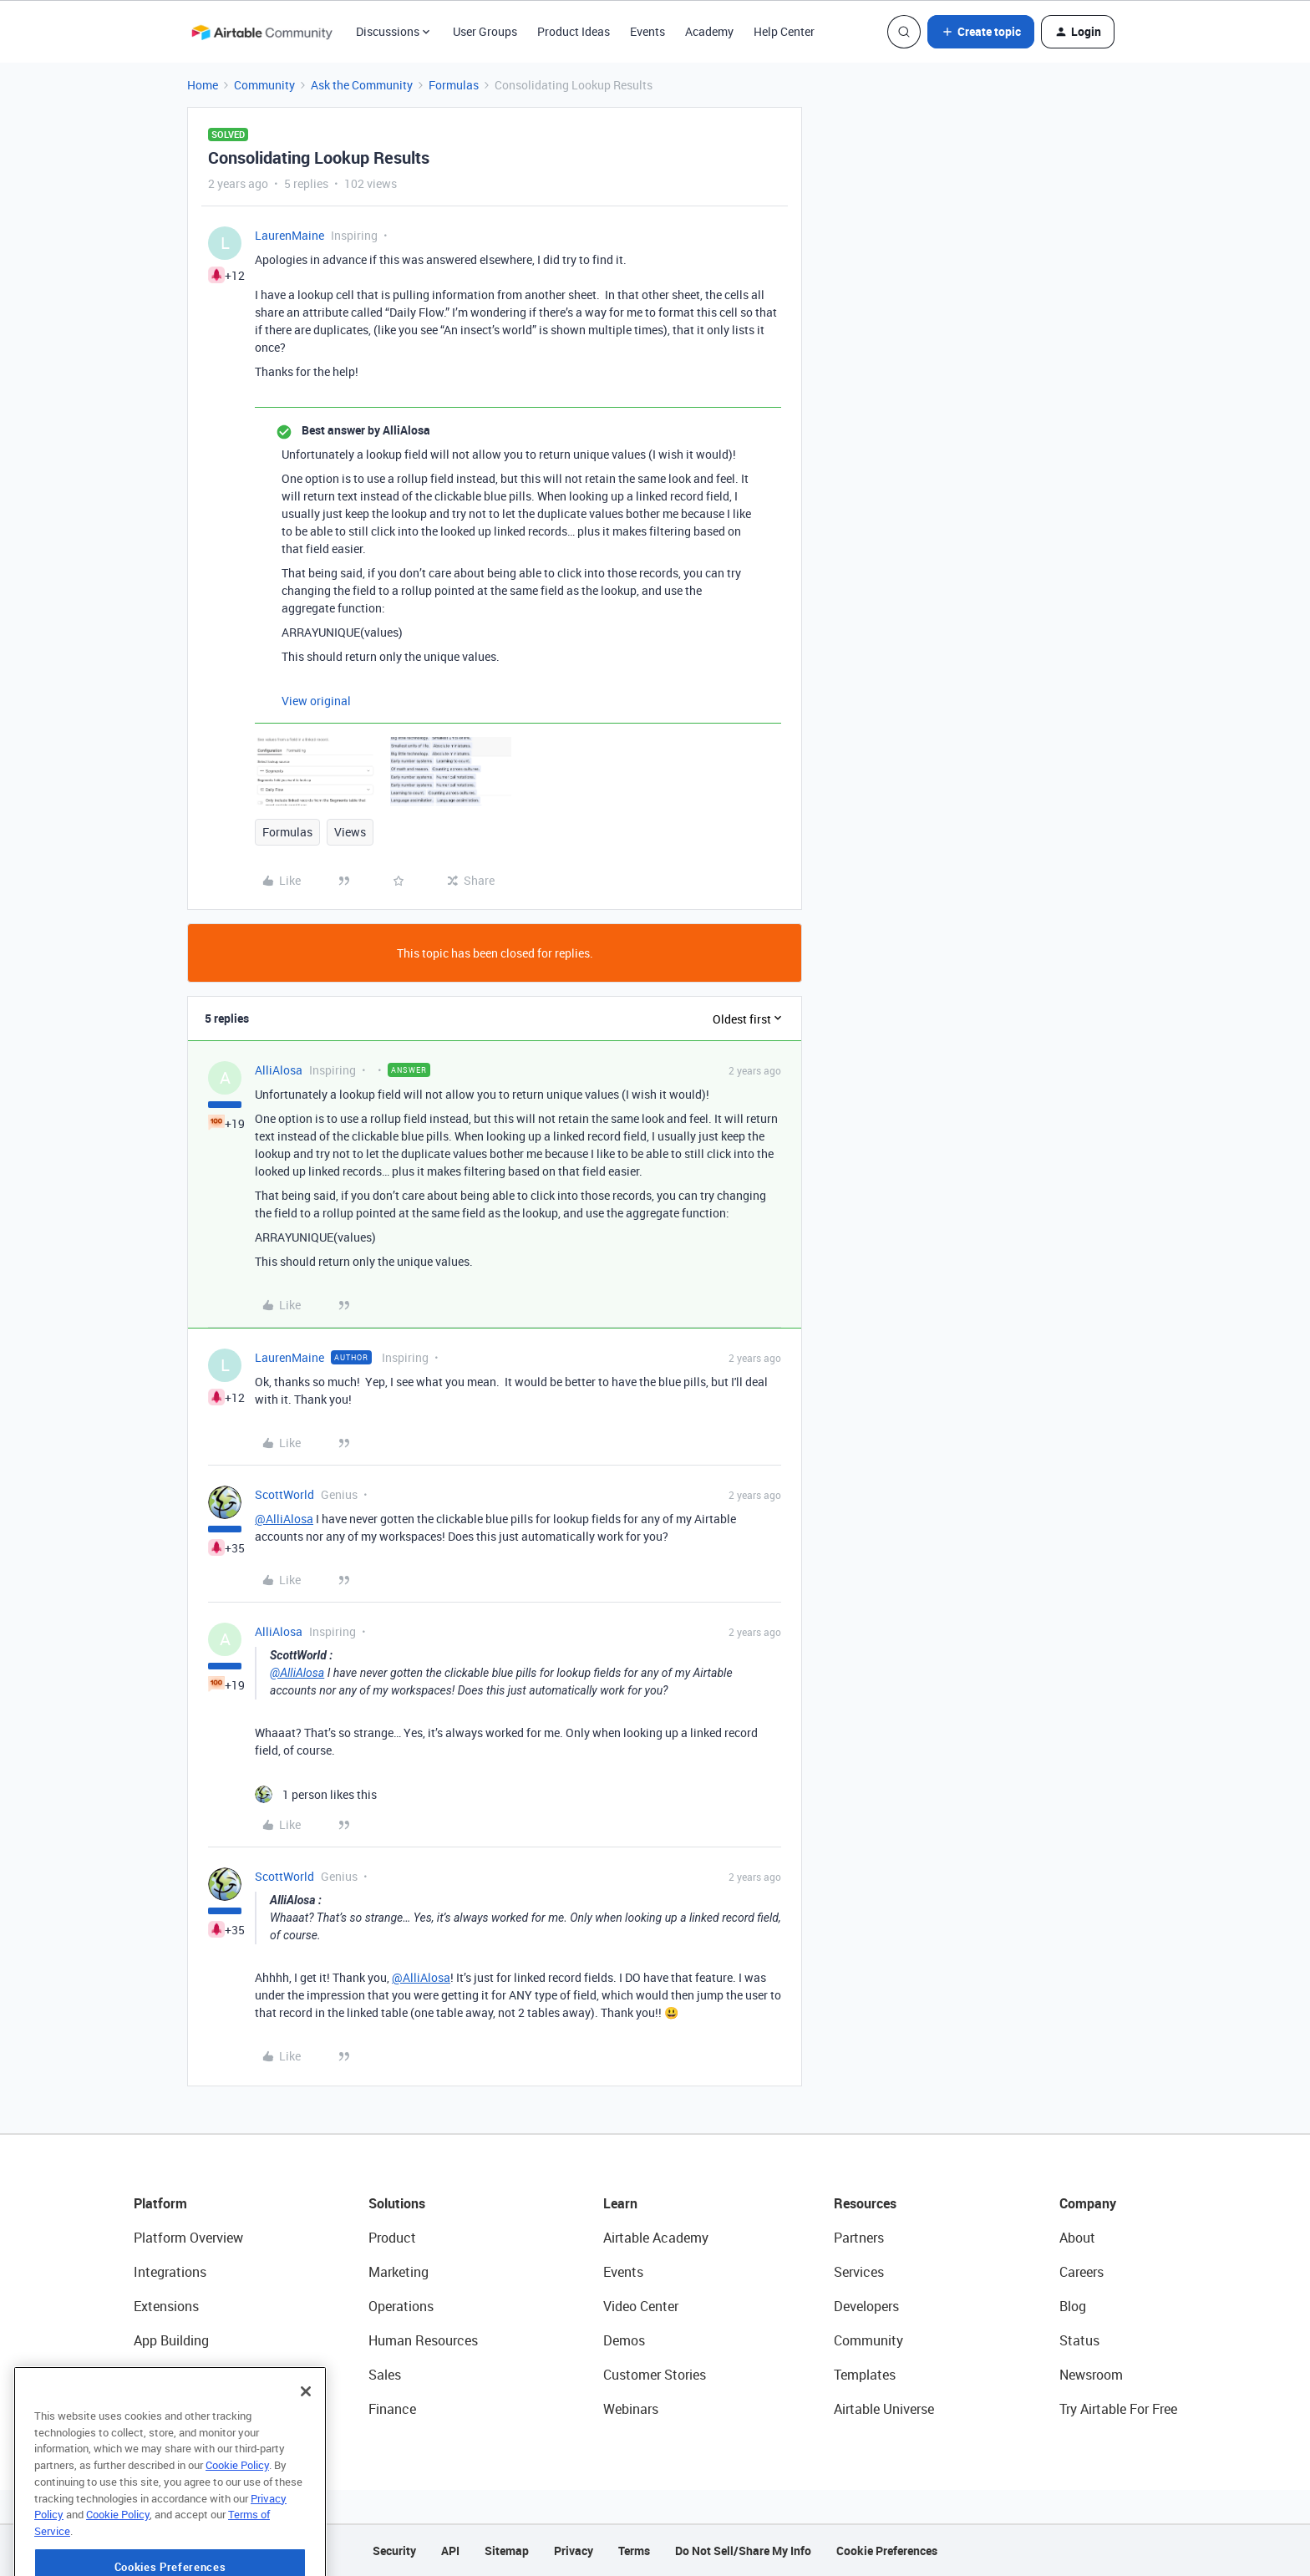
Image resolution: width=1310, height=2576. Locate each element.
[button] (980, 31)
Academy (709, 31)
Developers (866, 2306)
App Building (171, 2340)
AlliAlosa (278, 1070)
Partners (859, 2237)
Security (394, 2550)
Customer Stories (654, 2374)
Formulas (454, 85)
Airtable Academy (655, 2237)
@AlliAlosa (284, 1519)
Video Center (640, 2306)
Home (202, 85)
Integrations (170, 2272)
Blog (1072, 2306)
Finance (392, 2409)
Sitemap (507, 2550)
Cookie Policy (237, 2520)
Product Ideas (573, 31)
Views (350, 832)
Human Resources (423, 2340)
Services (859, 2272)
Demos (624, 2340)
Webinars (630, 2409)
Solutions (396, 2203)
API (450, 2550)
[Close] (305, 2447)
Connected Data (182, 2409)
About (1077, 2237)
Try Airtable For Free (1118, 2409)
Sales (384, 2374)
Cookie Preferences (886, 2550)
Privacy (573, 2550)
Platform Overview (188, 2237)
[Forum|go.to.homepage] (261, 31)
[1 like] (316, 1794)
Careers (1081, 2272)
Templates (865, 2374)
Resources (865, 2203)
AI (140, 2374)
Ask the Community (362, 85)
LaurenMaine (289, 235)
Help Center (784, 31)
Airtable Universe (884, 2409)
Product (392, 2237)
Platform (160, 2203)
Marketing (398, 2272)
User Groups (485, 31)
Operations (401, 2306)
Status (1079, 2340)
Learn (620, 2203)
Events (647, 31)
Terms (634, 2550)
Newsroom (1091, 2374)
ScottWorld (284, 1494)
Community (264, 85)
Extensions (166, 2306)
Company (1087, 2203)
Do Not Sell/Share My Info (743, 2550)
